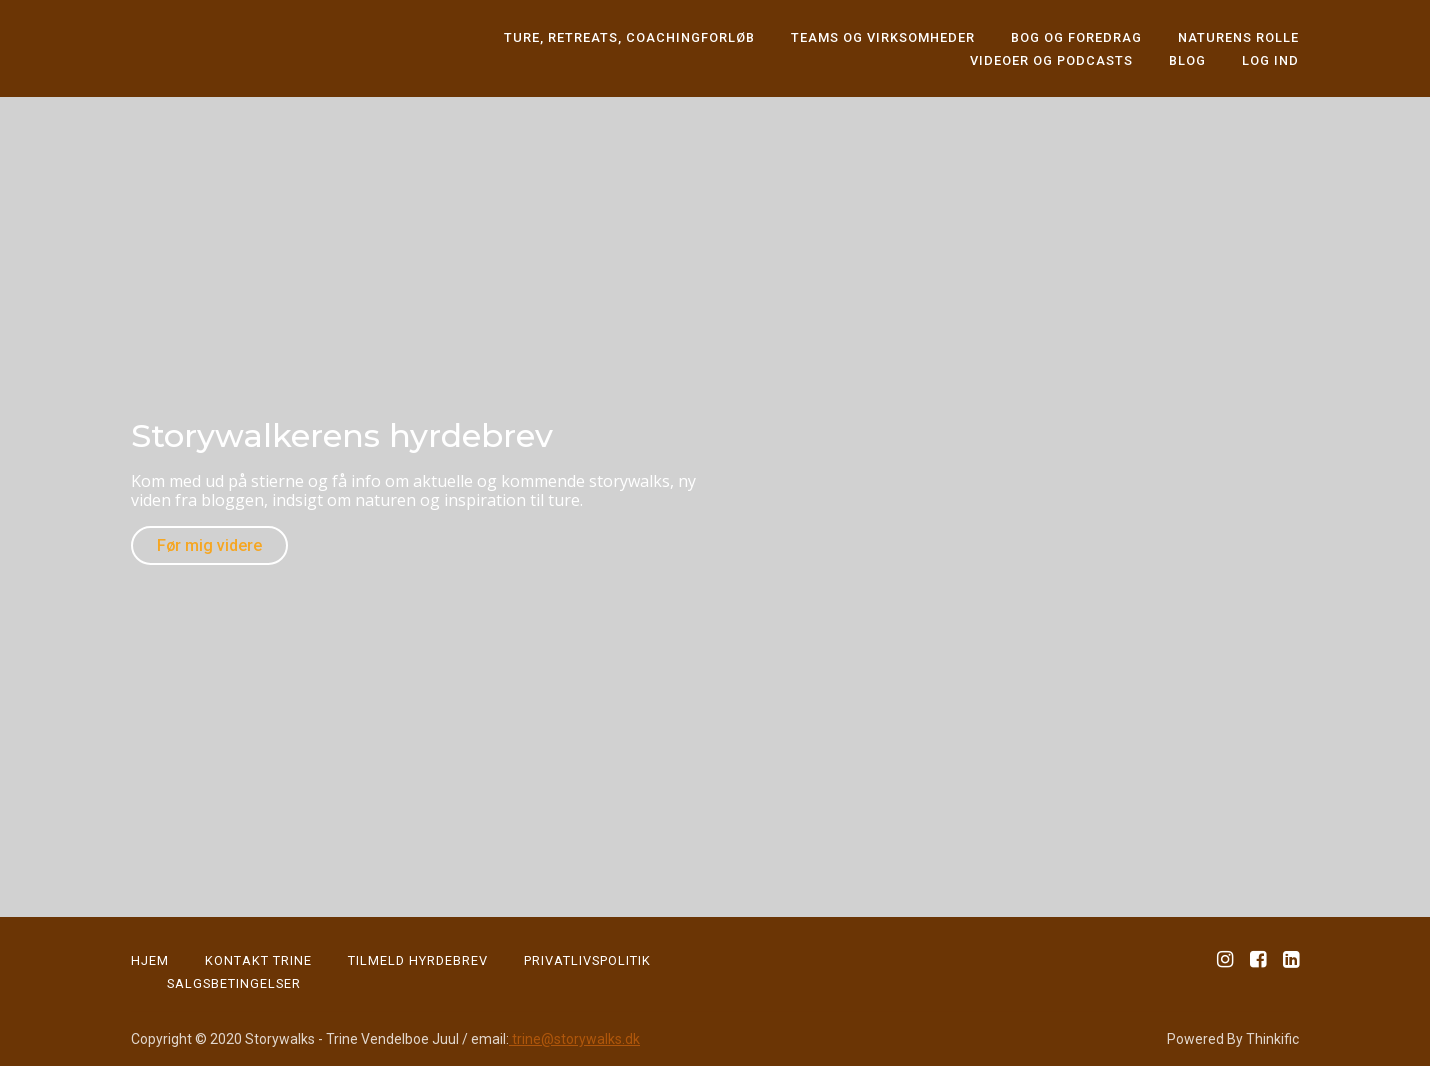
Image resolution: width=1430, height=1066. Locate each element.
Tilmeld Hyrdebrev (418, 960)
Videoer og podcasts (1051, 60)
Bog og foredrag (1076, 37)
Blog (1187, 60)
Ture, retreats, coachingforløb (629, 37)
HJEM (150, 960)
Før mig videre (209, 545)
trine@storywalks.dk (574, 1039)
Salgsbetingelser (234, 983)
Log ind (1270, 60)
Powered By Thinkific (1233, 1039)
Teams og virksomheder (883, 37)
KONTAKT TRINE (258, 960)
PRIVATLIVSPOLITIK (587, 960)
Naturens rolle (1238, 37)
